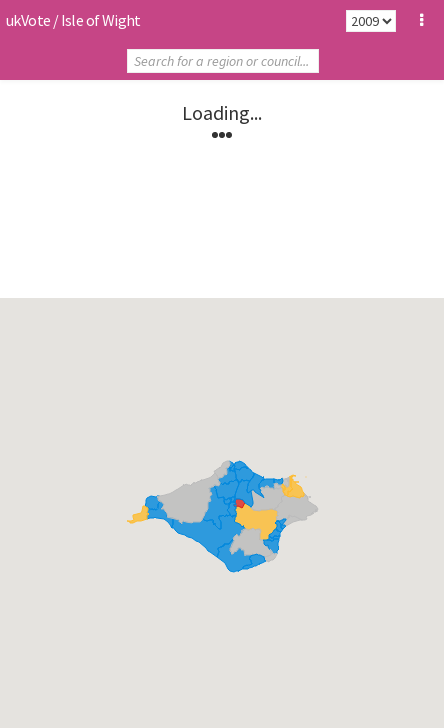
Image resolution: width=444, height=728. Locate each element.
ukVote (28, 20)
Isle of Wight (101, 20)
